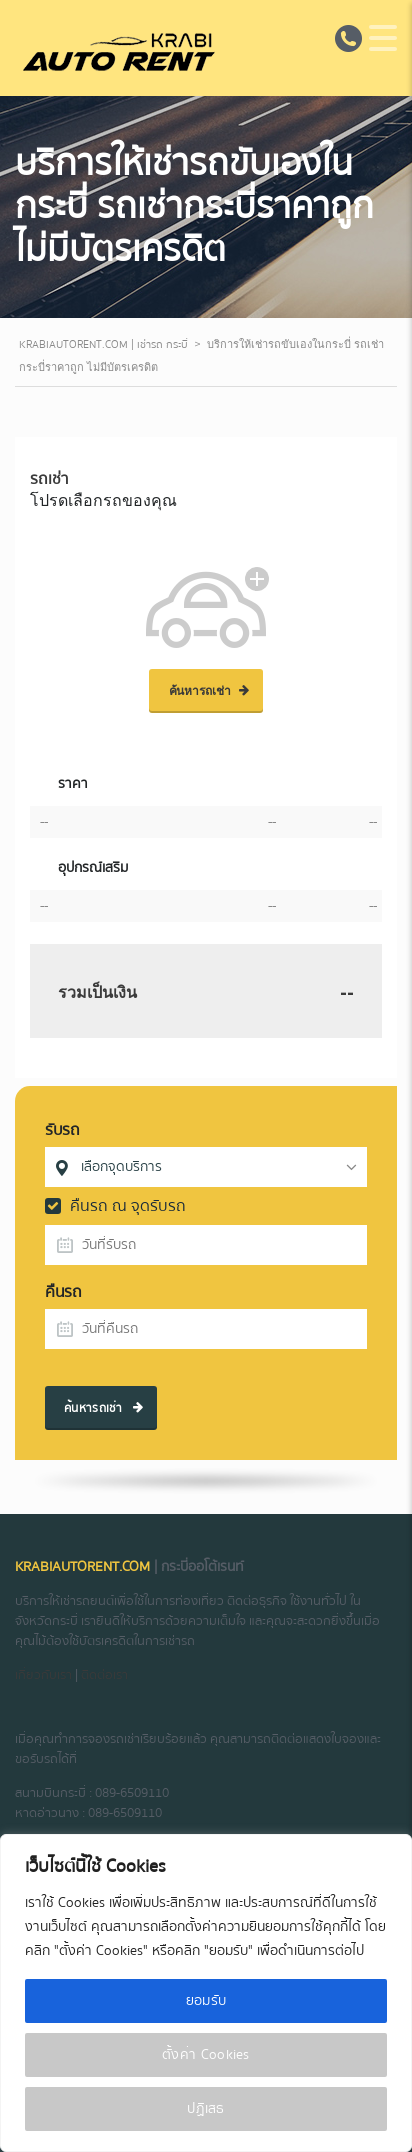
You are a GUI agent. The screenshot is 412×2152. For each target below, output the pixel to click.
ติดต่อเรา (104, 1675)
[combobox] (206, 1167)
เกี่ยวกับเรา (43, 1675)
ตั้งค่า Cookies (206, 2055)
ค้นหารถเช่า (103, 1408)
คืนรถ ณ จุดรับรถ (115, 1206)
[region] (206, 1993)
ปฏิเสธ (206, 2109)
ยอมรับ (206, 2001)
